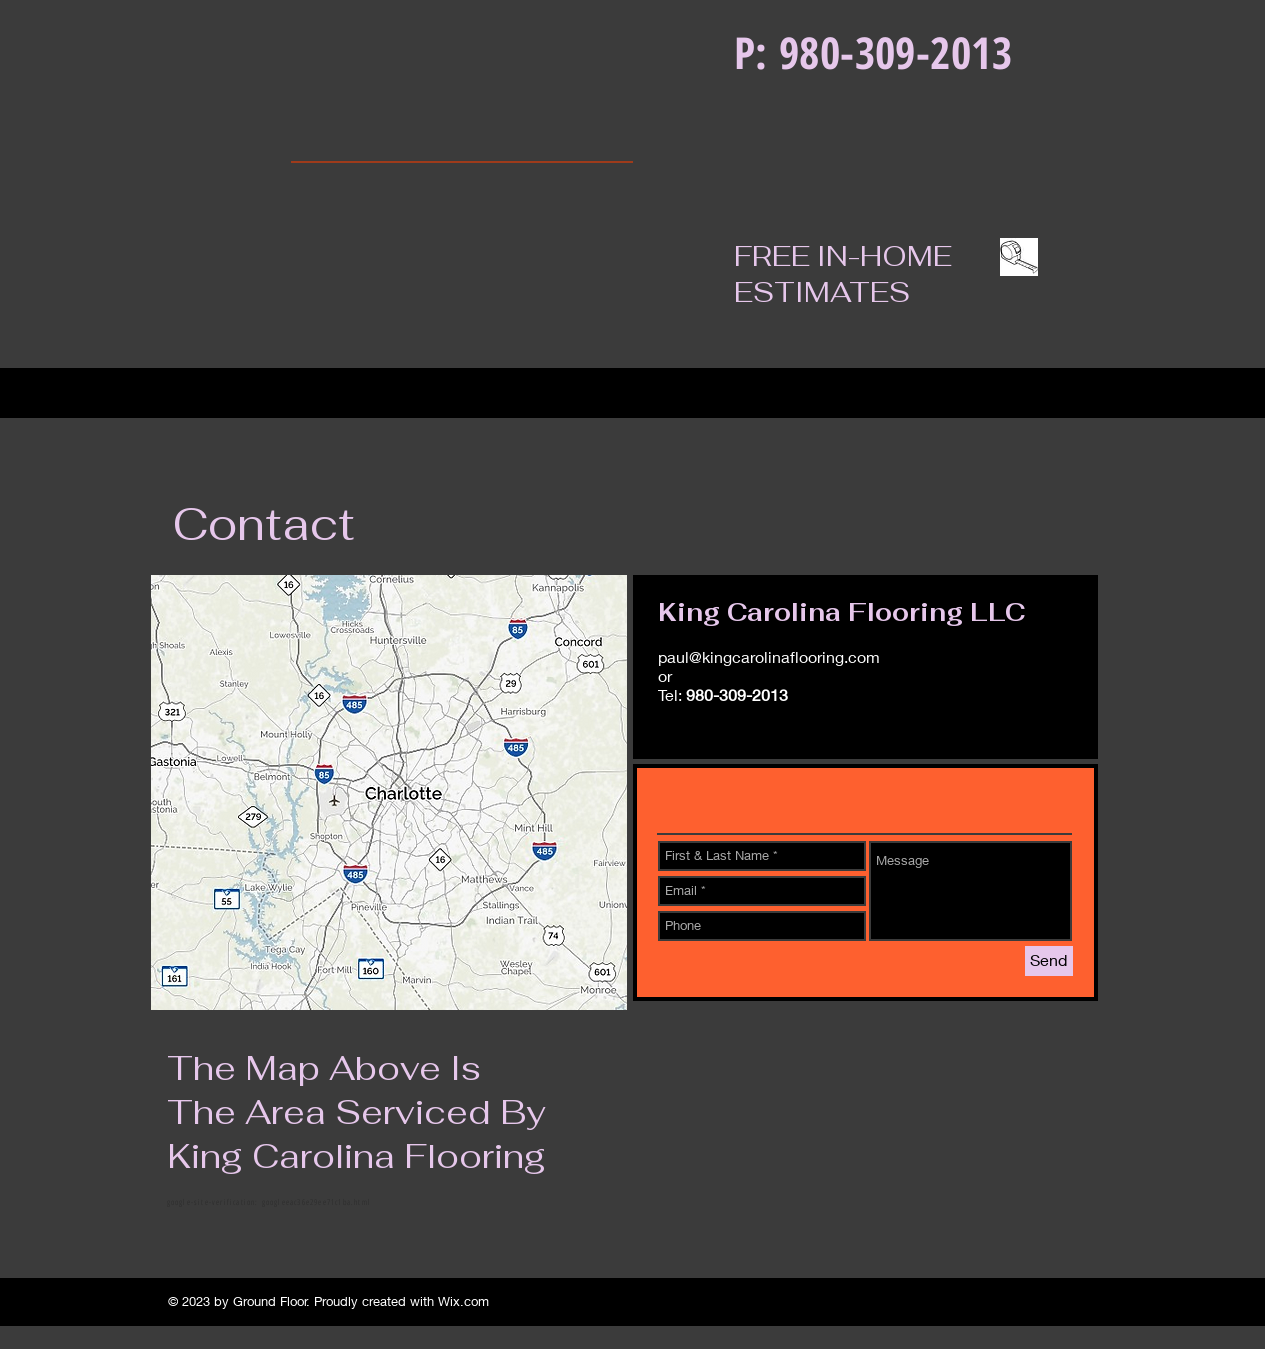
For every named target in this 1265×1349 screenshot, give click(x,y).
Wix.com (463, 1301)
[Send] (1049, 961)
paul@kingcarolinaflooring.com (769, 656)
